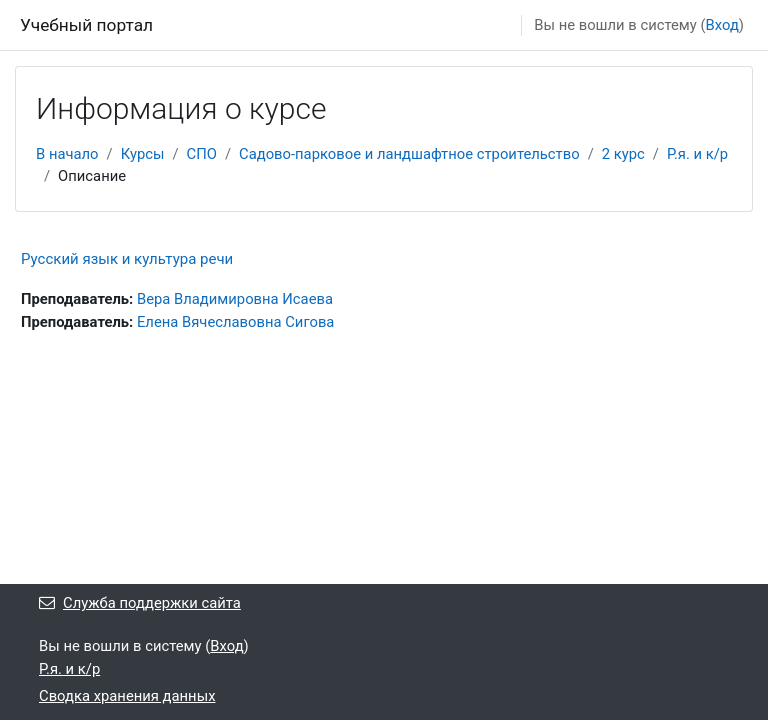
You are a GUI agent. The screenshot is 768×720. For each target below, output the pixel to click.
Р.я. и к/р (697, 154)
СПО (202, 154)
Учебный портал (86, 25)
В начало (67, 154)
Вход (722, 25)
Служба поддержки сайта (140, 603)
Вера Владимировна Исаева (235, 299)
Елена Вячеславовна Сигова (235, 322)
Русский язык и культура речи (127, 259)
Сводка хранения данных (127, 696)
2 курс (623, 154)
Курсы (143, 154)
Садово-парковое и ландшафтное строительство (409, 154)
